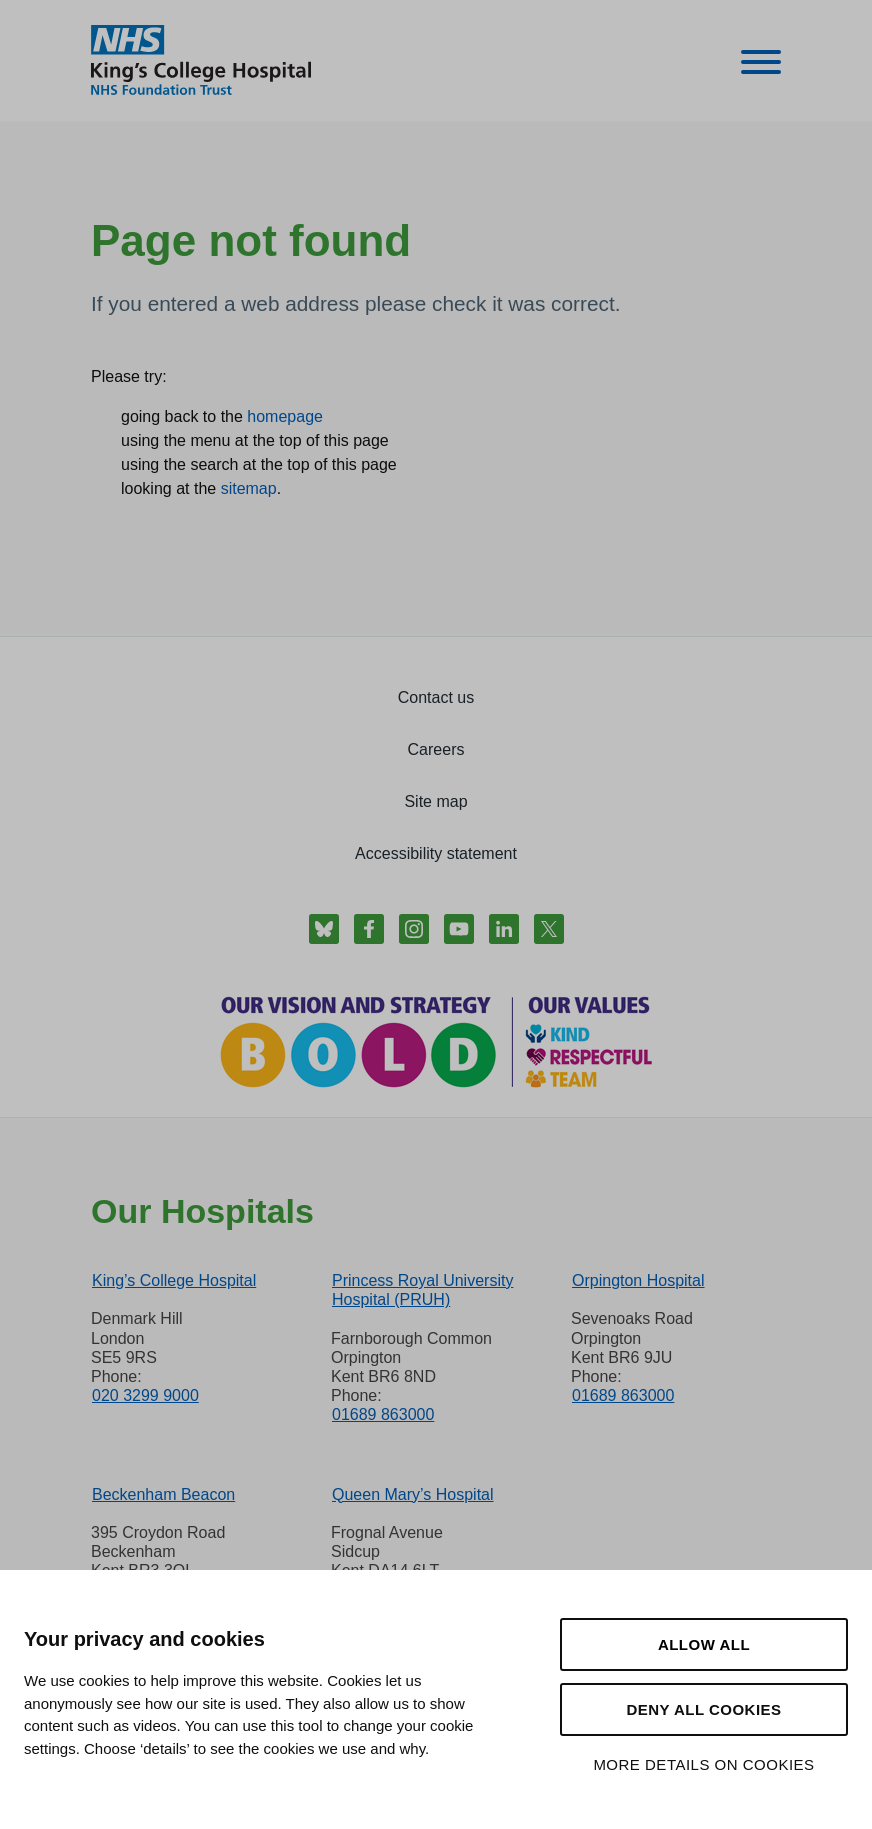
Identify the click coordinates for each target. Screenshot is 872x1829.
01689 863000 (383, 1414)
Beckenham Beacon (163, 1494)
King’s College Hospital (174, 1280)
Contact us (436, 697)
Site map (435, 801)
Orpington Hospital (638, 1280)
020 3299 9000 (145, 1395)
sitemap (249, 488)
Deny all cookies (703, 1709)
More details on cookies (703, 1764)
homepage (285, 416)
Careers (436, 749)
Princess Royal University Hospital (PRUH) (422, 1290)
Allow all (704, 1644)
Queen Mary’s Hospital (413, 1494)
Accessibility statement (436, 853)
